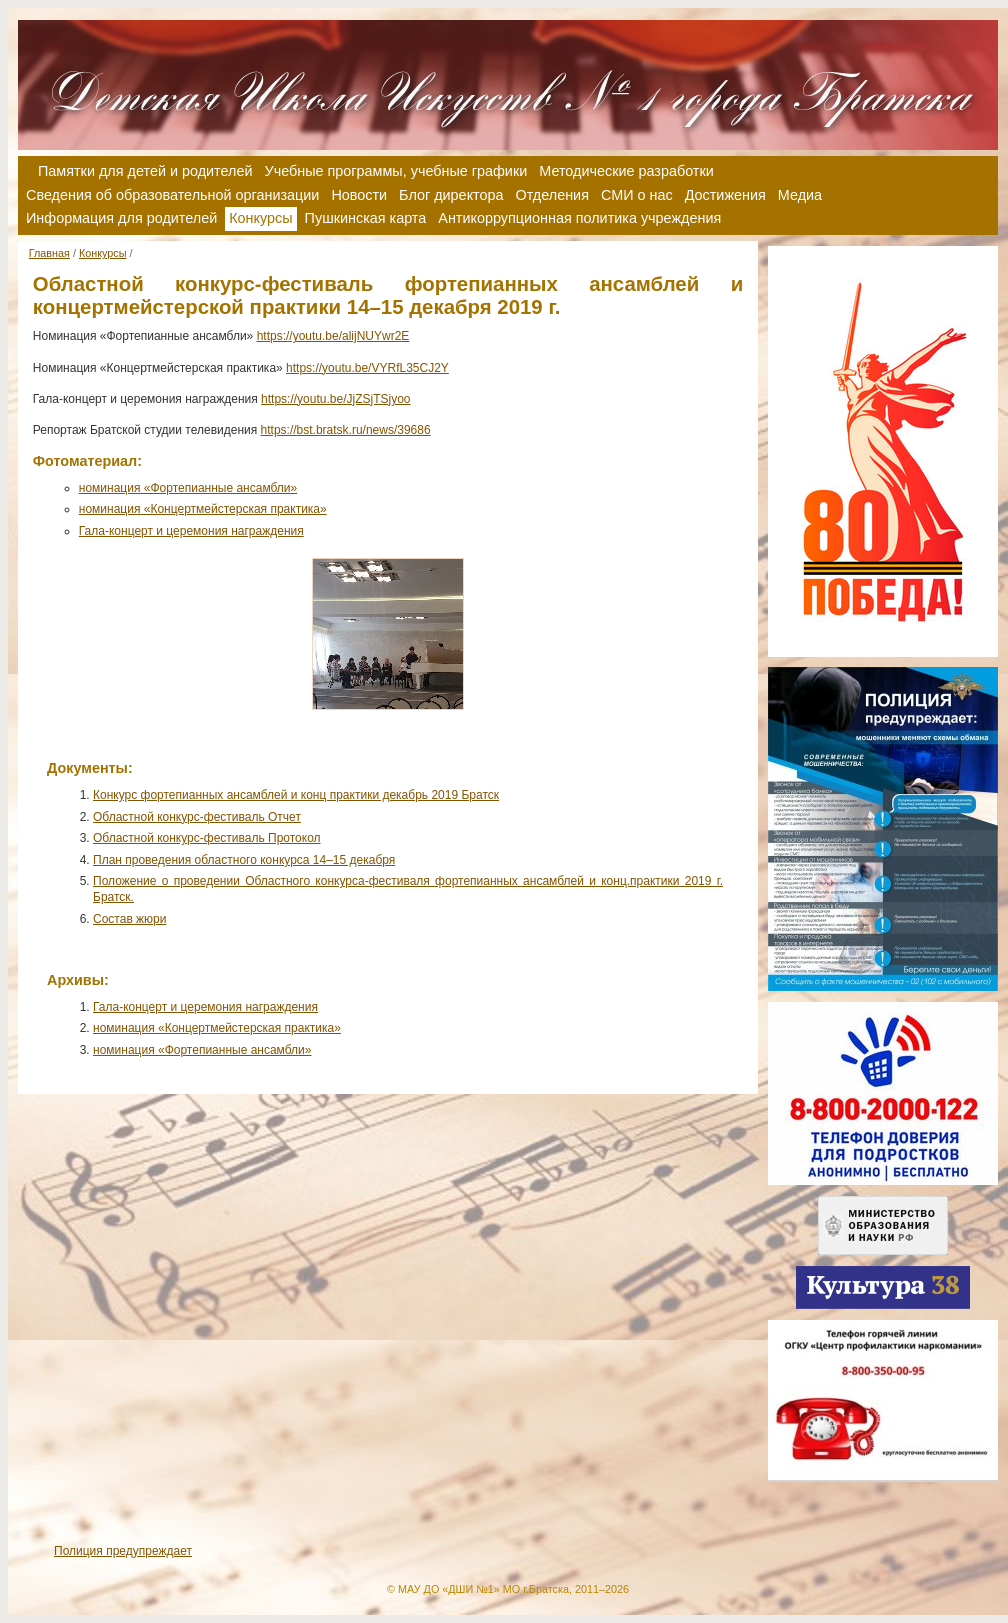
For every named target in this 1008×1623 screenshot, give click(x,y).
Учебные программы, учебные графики (396, 171)
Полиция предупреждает (123, 1551)
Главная (49, 253)
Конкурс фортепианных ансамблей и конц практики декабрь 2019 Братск (296, 795)
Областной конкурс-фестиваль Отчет (197, 817)
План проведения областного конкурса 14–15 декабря (244, 860)
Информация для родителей (121, 218)
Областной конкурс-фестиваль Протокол (207, 838)
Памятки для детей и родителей (145, 171)
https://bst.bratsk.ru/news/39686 (346, 430)
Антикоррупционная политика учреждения (579, 218)
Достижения (725, 195)
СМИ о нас (637, 195)
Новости (359, 195)
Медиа (800, 195)
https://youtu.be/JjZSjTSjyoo (335, 399)
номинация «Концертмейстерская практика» (203, 509)
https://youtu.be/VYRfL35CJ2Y (367, 368)
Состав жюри (130, 919)
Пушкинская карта (366, 218)
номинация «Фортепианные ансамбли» (188, 488)
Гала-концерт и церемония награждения (191, 531)
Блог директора (451, 195)
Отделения (552, 195)
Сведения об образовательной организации (172, 195)
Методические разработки (626, 171)
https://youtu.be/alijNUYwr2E (333, 336)
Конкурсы (103, 253)
